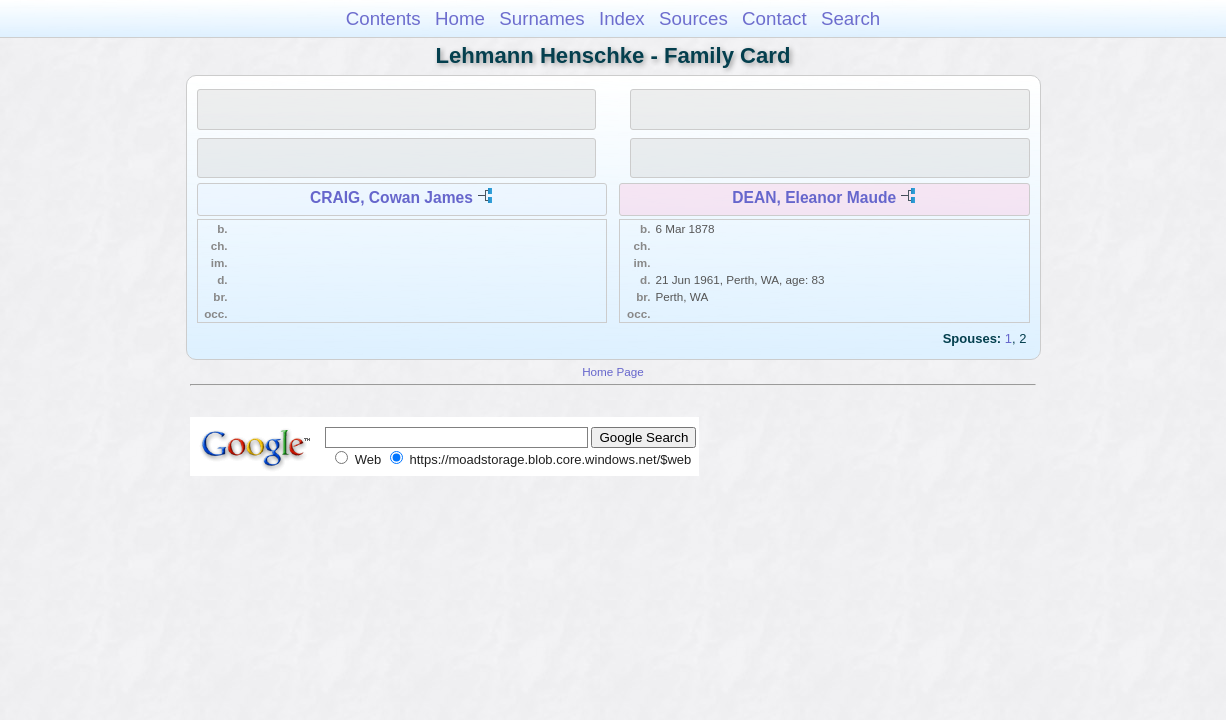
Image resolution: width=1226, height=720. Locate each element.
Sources (693, 18)
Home (460, 18)
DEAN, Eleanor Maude (814, 197)
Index (622, 18)
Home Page (613, 371)
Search (850, 18)
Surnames (541, 18)
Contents (383, 18)
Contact (774, 18)
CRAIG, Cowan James (391, 197)
